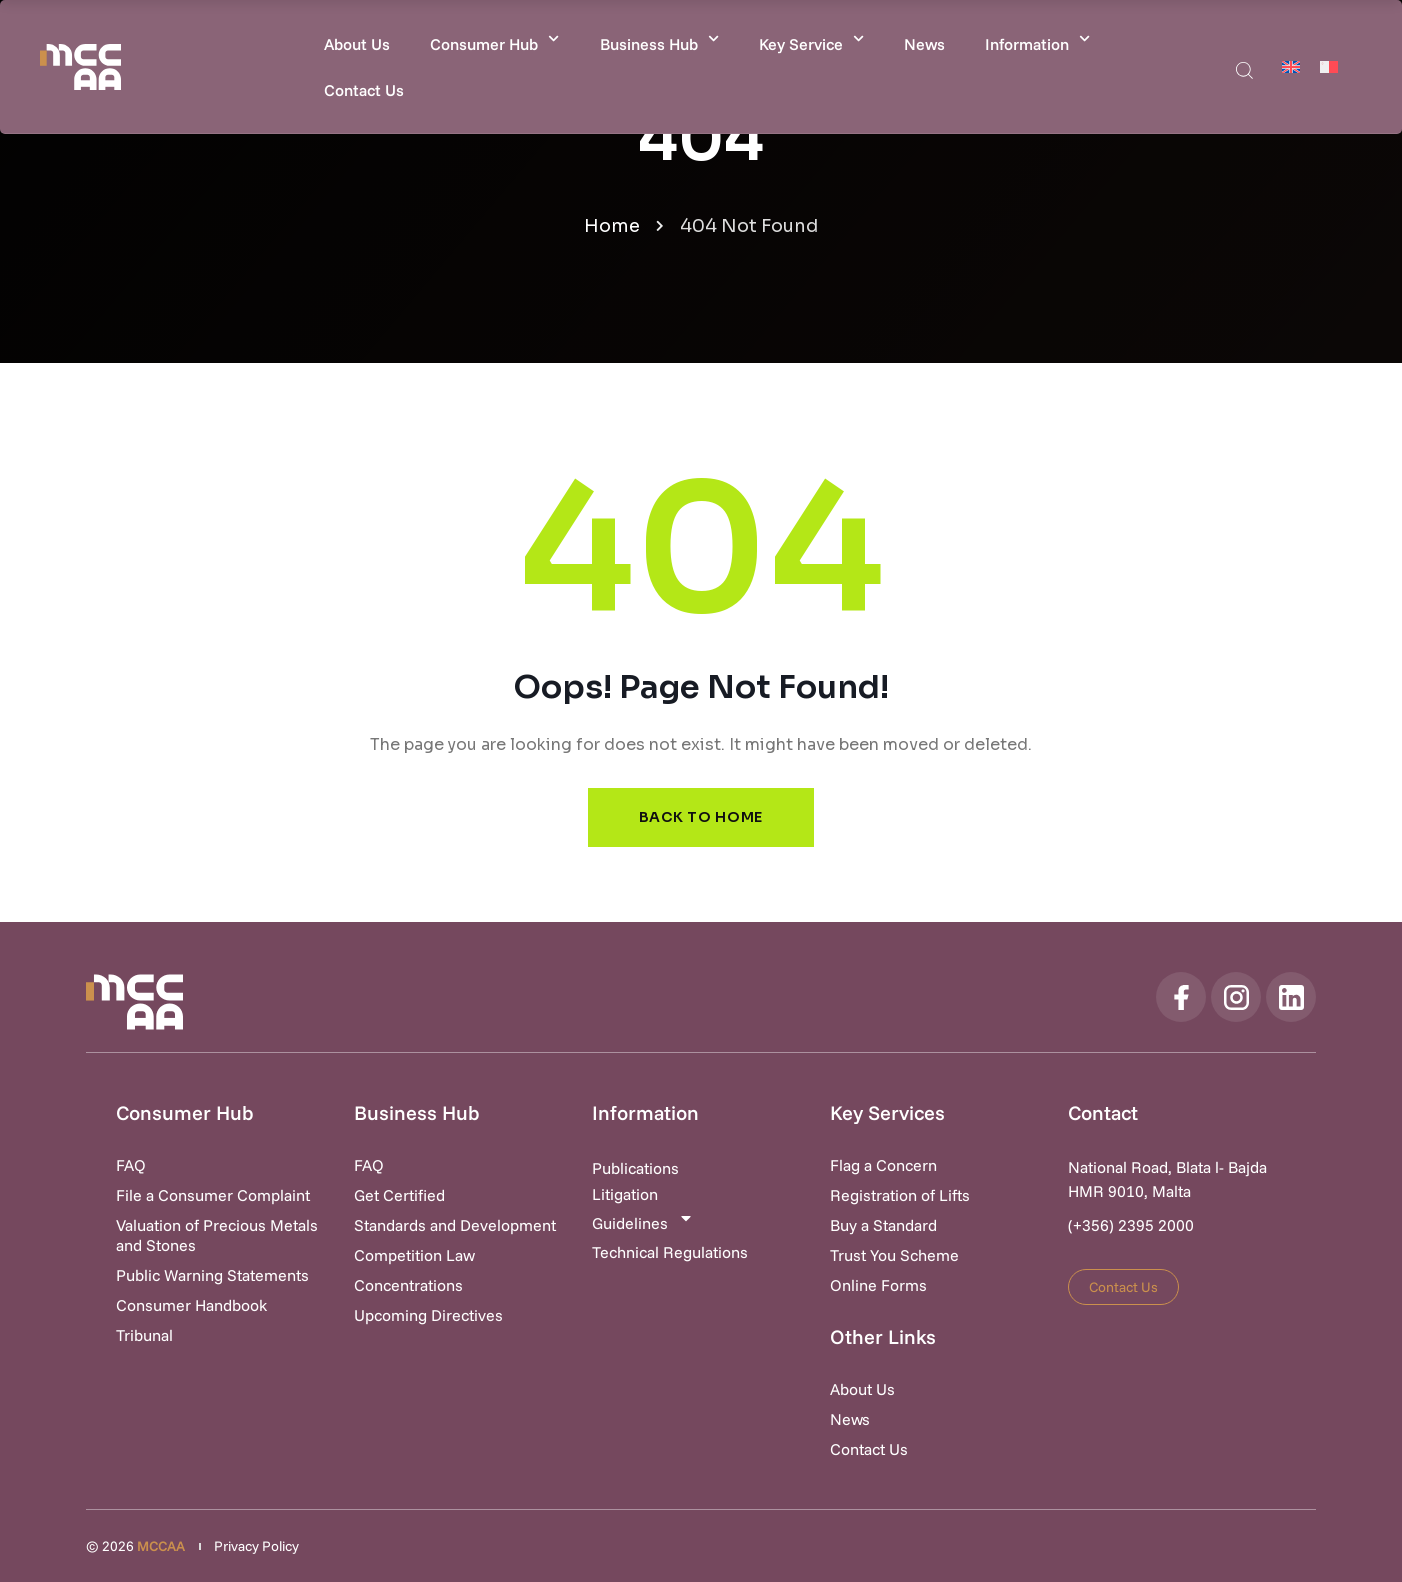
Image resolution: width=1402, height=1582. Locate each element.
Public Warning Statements (212, 1275)
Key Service (811, 38)
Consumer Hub (494, 38)
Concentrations (408, 1285)
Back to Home (701, 817)
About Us (357, 44)
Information (1037, 38)
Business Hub (659, 38)
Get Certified (399, 1195)
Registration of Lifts (900, 1195)
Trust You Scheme (894, 1255)
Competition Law (414, 1255)
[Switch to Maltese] (1329, 66)
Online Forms (878, 1285)
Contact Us (364, 90)
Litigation (625, 1194)
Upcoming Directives (428, 1315)
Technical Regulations (670, 1252)
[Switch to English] (1291, 66)
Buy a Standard (883, 1225)
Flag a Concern (883, 1165)
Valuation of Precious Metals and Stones (217, 1235)
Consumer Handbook (191, 1305)
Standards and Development (455, 1225)
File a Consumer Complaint (213, 1195)
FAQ (131, 1165)
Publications (635, 1168)
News (924, 44)
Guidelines (643, 1221)
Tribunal (144, 1335)
